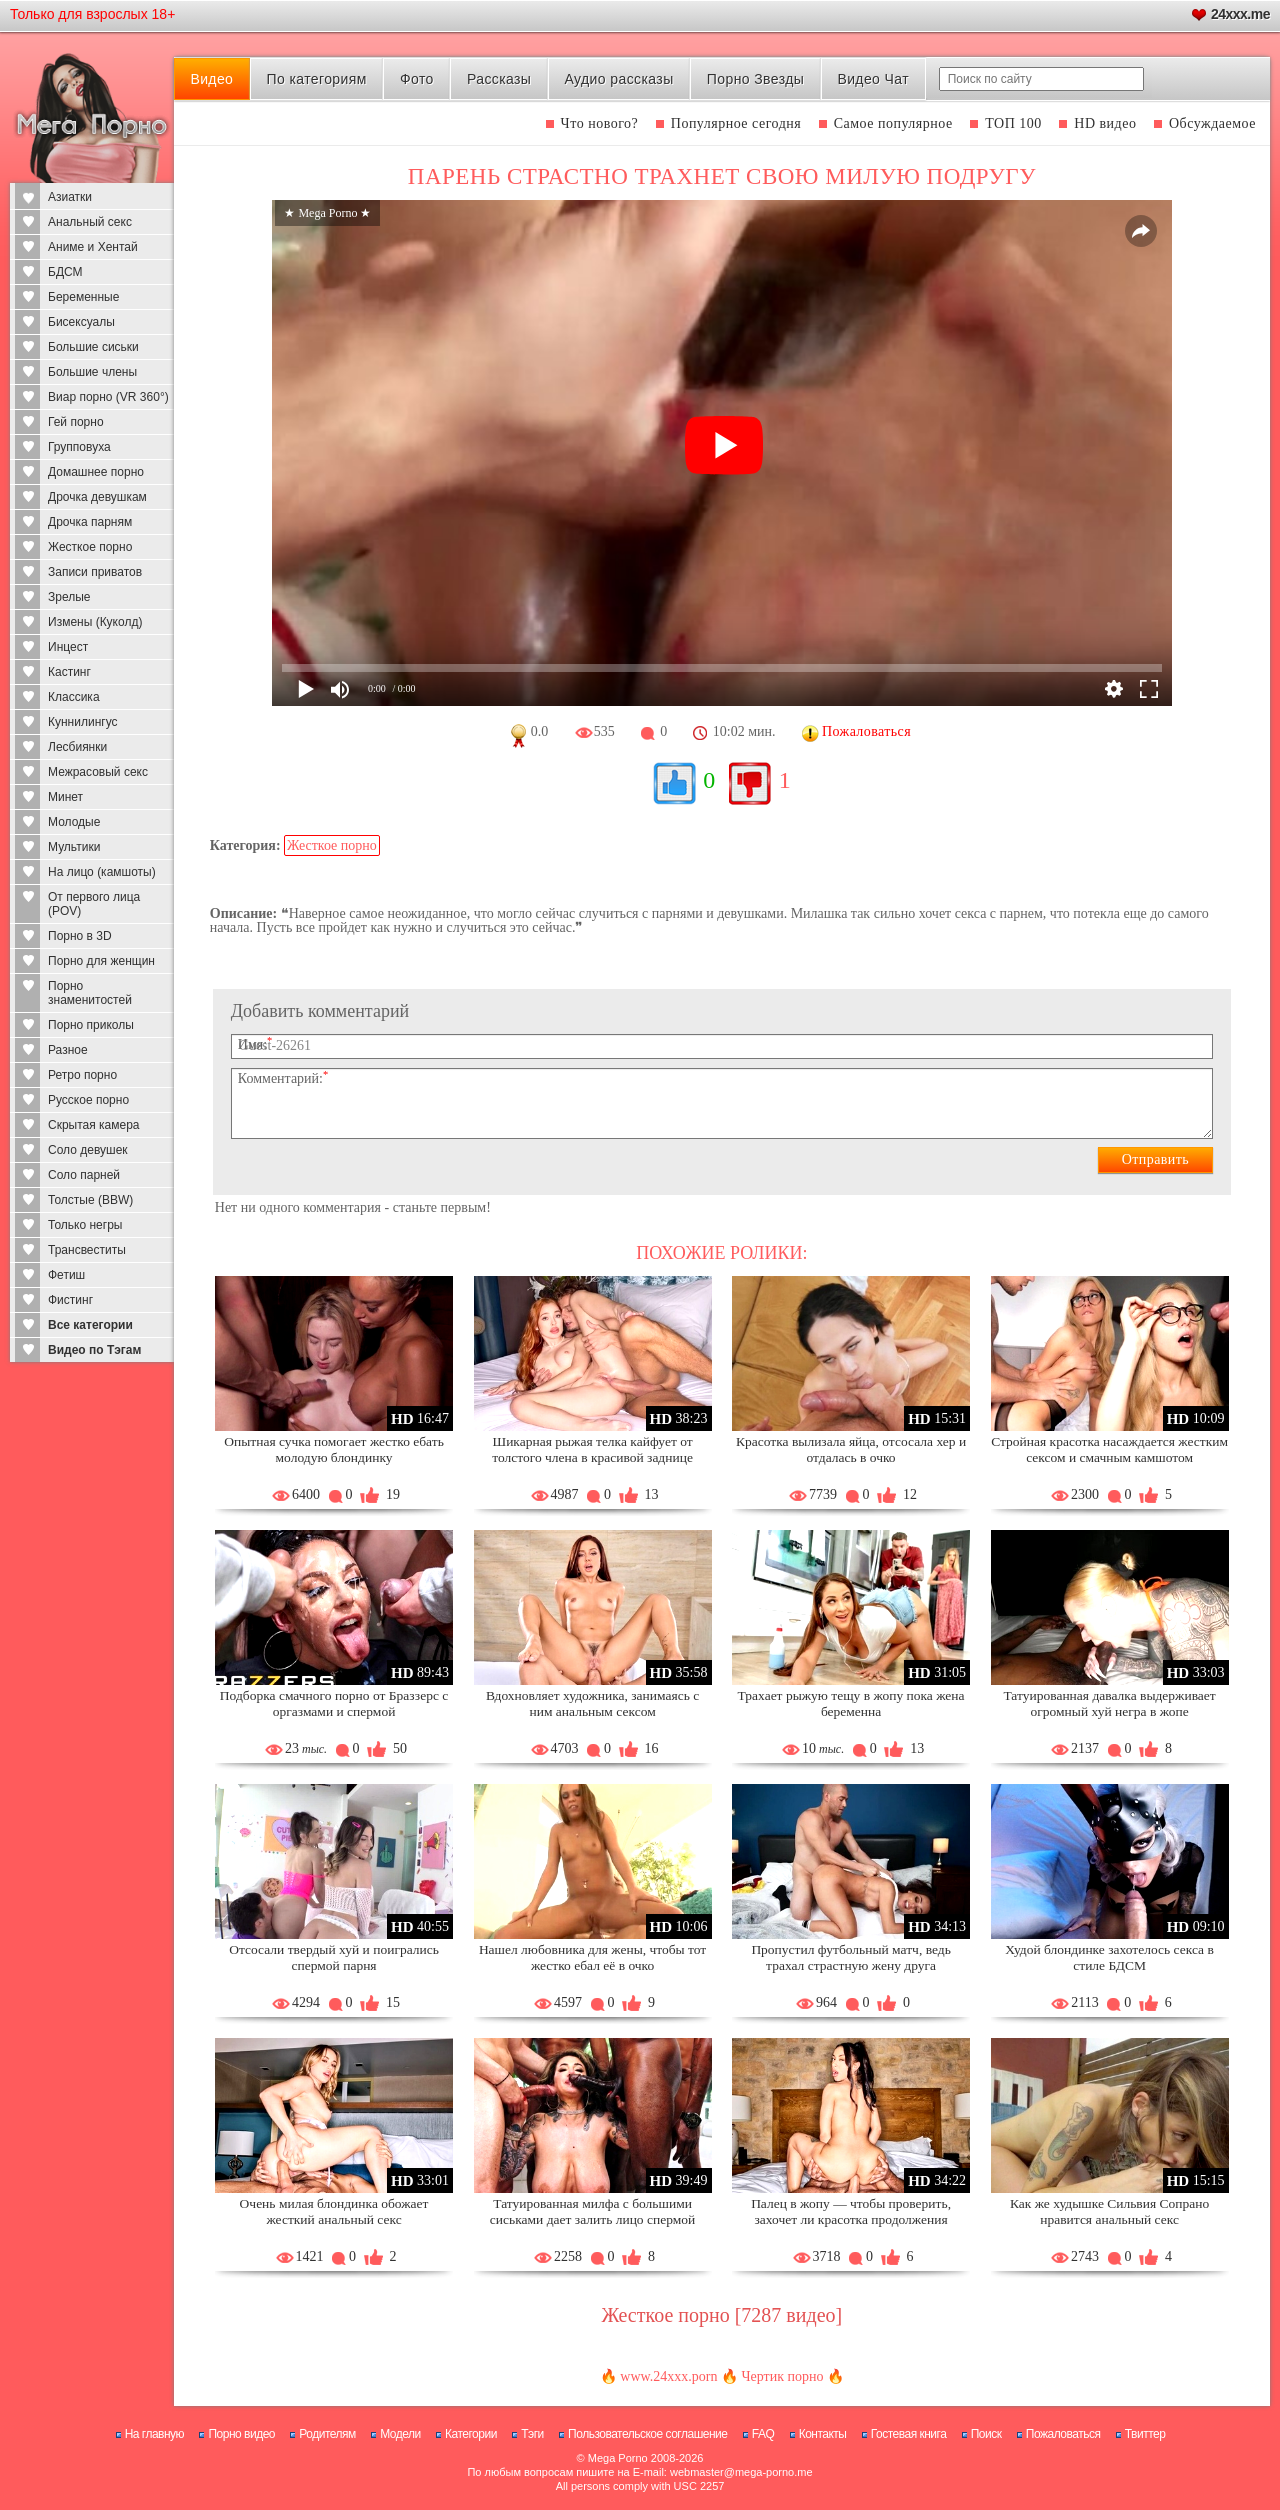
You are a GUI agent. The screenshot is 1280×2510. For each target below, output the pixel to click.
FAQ (763, 2434)
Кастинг (69, 672)
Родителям (327, 2434)
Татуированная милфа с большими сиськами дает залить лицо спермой (592, 2211)
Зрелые (69, 597)
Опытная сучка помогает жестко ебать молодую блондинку (334, 1449)
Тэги (532, 2434)
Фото (417, 79)
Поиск (986, 2434)
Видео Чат (873, 79)
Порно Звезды (755, 79)
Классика (74, 697)
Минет (65, 797)
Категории (471, 2434)
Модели (400, 2434)
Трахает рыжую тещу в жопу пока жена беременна (851, 1703)
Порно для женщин (101, 961)
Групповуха (79, 447)
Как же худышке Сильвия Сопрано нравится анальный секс (1109, 2211)
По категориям (316, 79)
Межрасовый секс (98, 772)
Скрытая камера (94, 1125)
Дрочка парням (90, 522)
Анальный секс (90, 222)
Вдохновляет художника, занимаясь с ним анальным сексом (592, 1703)
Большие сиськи (93, 347)
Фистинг (70, 1300)
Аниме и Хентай (93, 247)
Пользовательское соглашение (647, 2434)
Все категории (90, 1325)
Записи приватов (95, 572)
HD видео (1105, 123)
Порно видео (241, 2434)
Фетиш (66, 1275)
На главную (154, 2434)
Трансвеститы (87, 1250)
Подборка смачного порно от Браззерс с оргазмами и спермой (334, 1703)
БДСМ (65, 272)
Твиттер (1145, 2434)
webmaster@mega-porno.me (741, 2472)
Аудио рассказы (619, 79)
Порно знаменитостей (90, 993)
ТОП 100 (1013, 123)
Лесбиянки (77, 747)
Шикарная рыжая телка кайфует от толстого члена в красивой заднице (592, 1449)
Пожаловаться (1063, 2434)
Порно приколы (91, 1025)
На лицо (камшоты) (102, 872)
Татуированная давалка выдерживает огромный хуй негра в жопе (1109, 1703)
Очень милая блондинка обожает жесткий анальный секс (334, 2211)
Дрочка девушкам (97, 497)
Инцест (68, 647)
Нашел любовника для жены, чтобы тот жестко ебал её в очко (592, 1957)
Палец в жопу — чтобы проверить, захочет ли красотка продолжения (851, 2211)
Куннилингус (83, 722)
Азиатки (70, 197)
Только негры (85, 1225)
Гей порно (76, 422)
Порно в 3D (80, 936)
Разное (68, 1050)
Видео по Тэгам (94, 1350)
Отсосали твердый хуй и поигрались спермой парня (334, 1957)
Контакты (823, 2434)
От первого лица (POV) (94, 904)
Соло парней (84, 1175)
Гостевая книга (909, 2434)
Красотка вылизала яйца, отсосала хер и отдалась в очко (851, 1449)
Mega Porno (618, 2458)
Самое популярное (893, 123)
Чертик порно (782, 2376)
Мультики (74, 847)
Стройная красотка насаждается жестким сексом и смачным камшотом (1109, 1449)
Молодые (74, 822)
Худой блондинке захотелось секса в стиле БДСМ (1109, 1957)
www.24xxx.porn (668, 2376)
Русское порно (88, 1100)
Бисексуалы (81, 322)
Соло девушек (88, 1150)
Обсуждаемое (1212, 123)
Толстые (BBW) (90, 1200)
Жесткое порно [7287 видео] (722, 2315)
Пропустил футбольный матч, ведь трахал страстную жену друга (850, 1957)
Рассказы (499, 79)
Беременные (83, 297)
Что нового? (600, 123)
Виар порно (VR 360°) (108, 397)
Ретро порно (82, 1075)
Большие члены (92, 372)
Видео (211, 79)
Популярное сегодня (736, 123)
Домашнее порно (96, 472)
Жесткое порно (90, 547)
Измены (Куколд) (95, 622)
